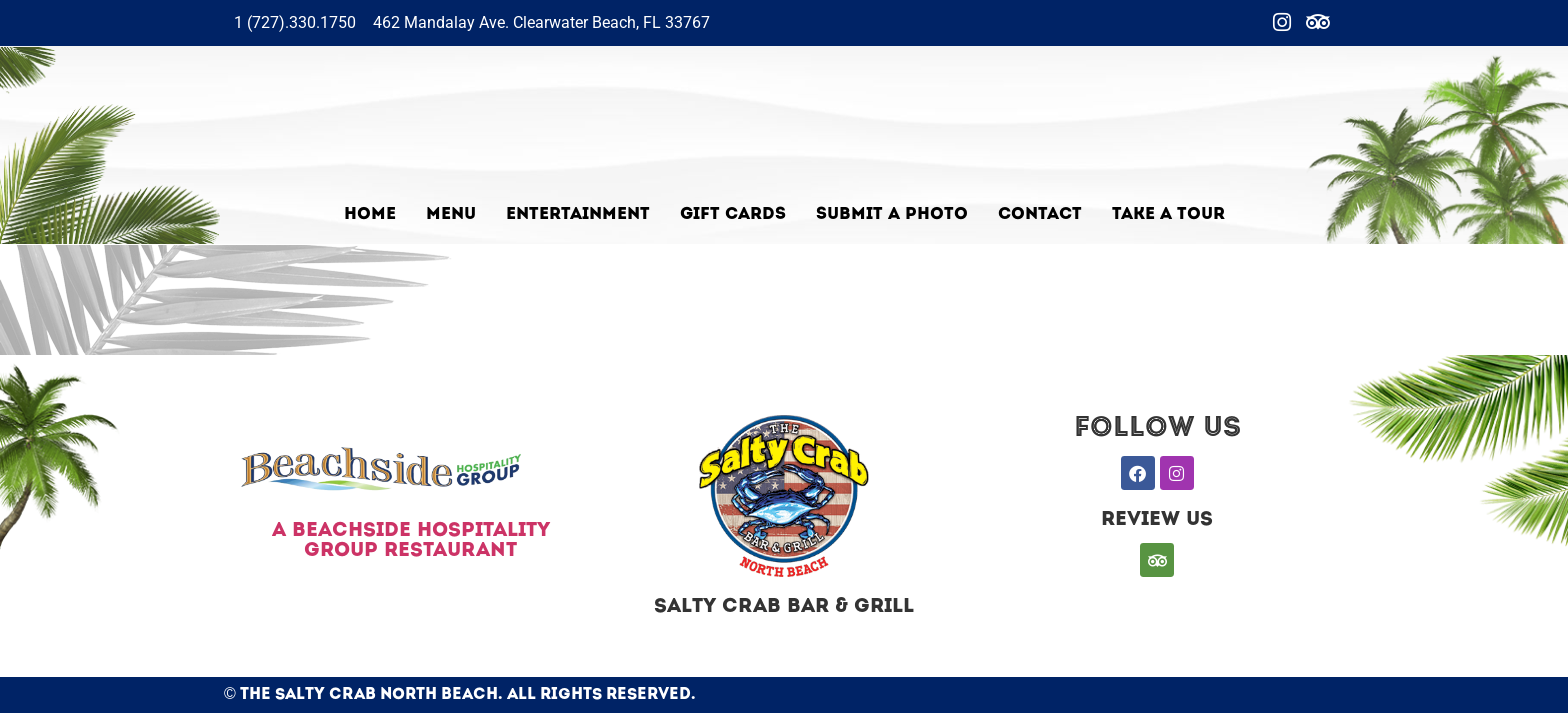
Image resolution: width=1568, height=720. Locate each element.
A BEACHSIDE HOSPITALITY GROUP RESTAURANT (411, 541)
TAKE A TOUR (1168, 214)
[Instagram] (1282, 23)
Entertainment (578, 214)
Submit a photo (892, 214)
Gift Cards (733, 214)
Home (370, 214)
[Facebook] (1246, 23)
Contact (1040, 214)
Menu (451, 214)
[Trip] (1318, 23)
